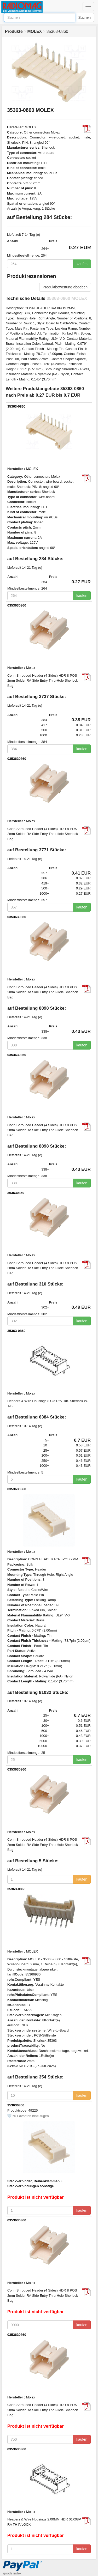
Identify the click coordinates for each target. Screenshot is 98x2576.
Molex (30, 668)
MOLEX (31, 127)
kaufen (82, 264)
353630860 (15, 1193)
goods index (12, 2573)
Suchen (84, 17)
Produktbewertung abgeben (65, 287)
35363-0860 (16, 406)
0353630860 (16, 605)
